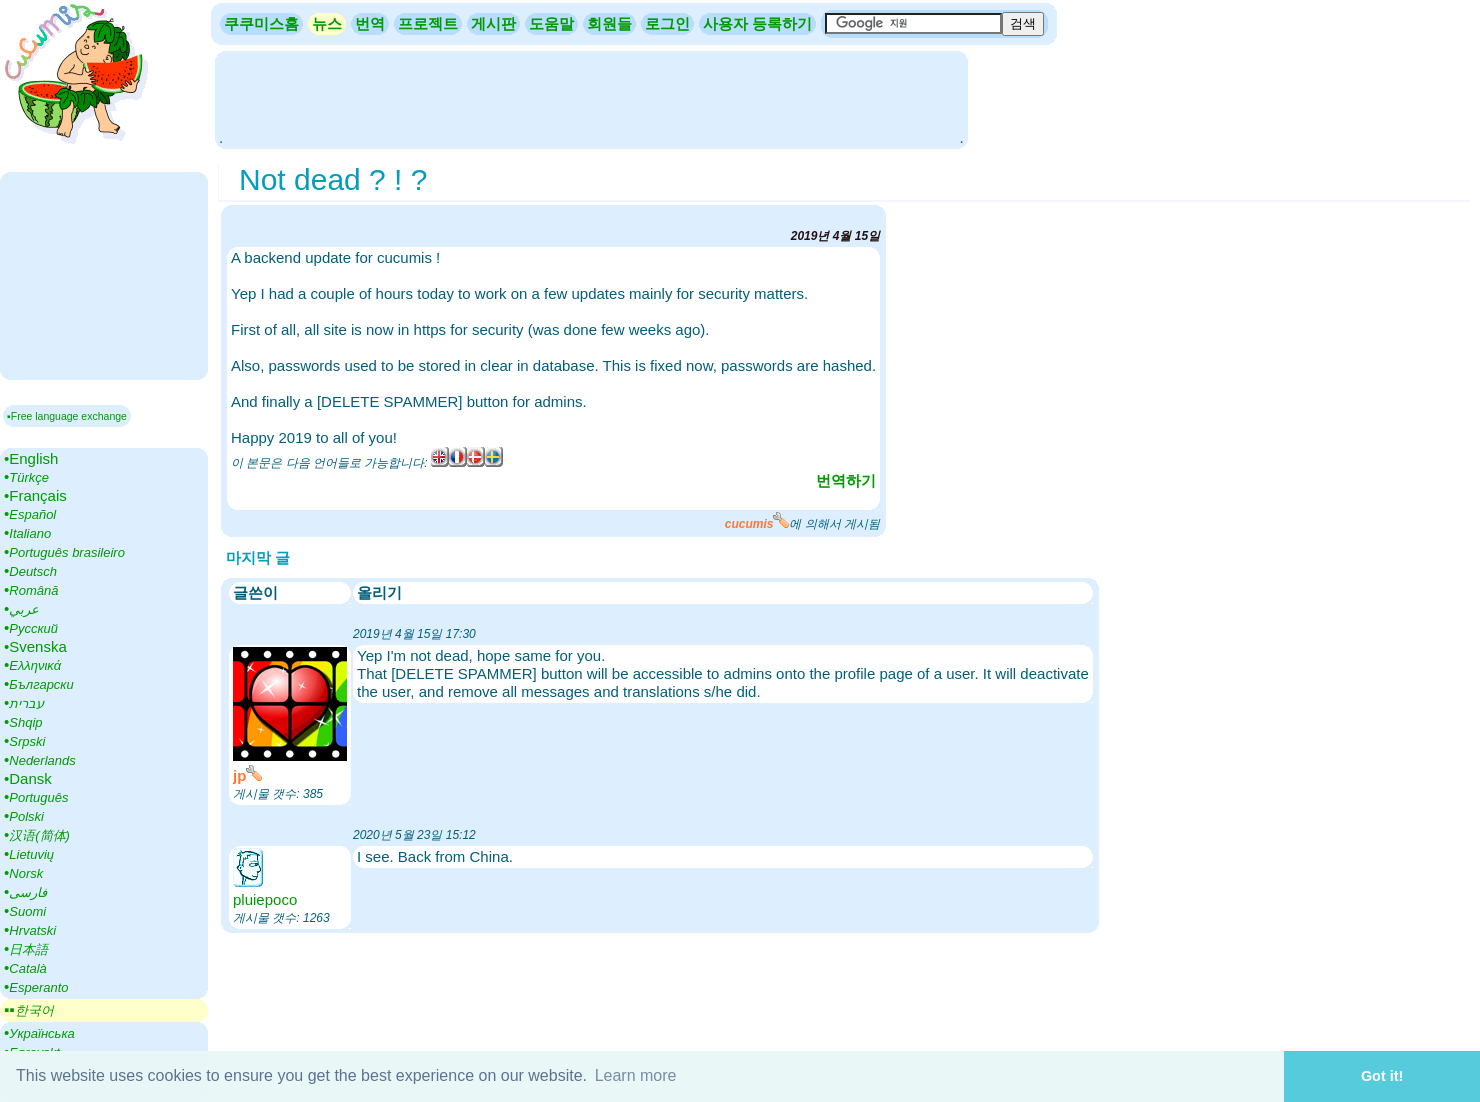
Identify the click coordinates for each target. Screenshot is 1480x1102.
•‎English (31, 458)
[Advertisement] (591, 98)
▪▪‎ (29, 1009)
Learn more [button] (636, 1075)
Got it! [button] (1382, 1076)
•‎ (26, 476)
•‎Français (35, 495)
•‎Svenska (35, 646)
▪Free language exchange (67, 416)
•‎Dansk (28, 778)
